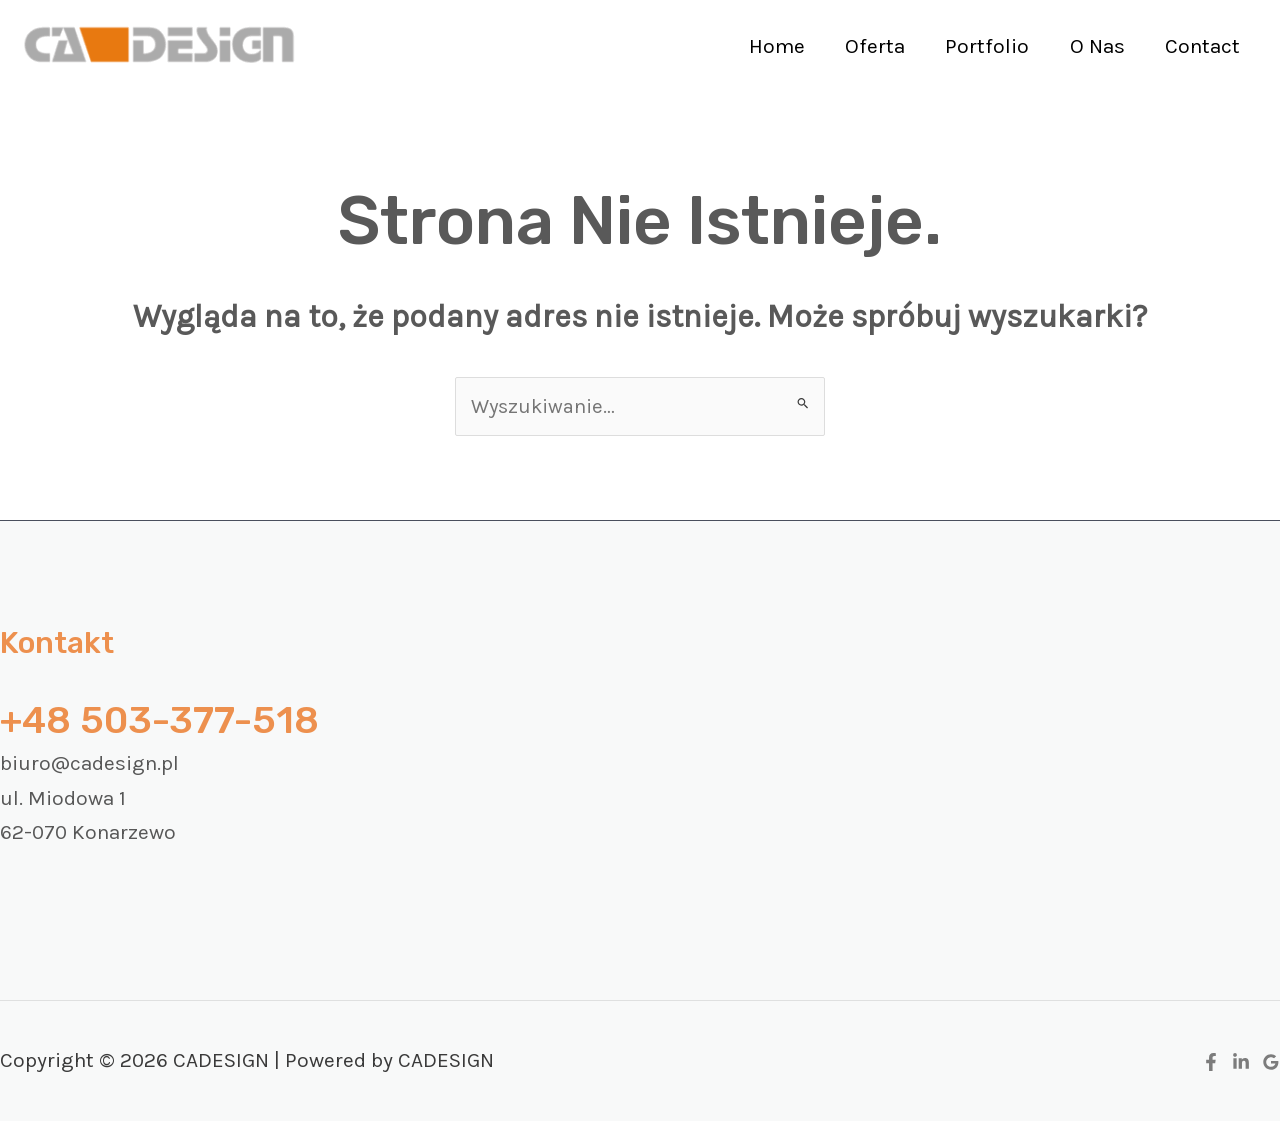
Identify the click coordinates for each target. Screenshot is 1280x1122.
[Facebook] (1211, 1064)
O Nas (1094, 46)
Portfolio (983, 46)
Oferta (869, 46)
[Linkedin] (1241, 1064)
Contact (1201, 46)
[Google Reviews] (1271, 1064)
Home (769, 46)
